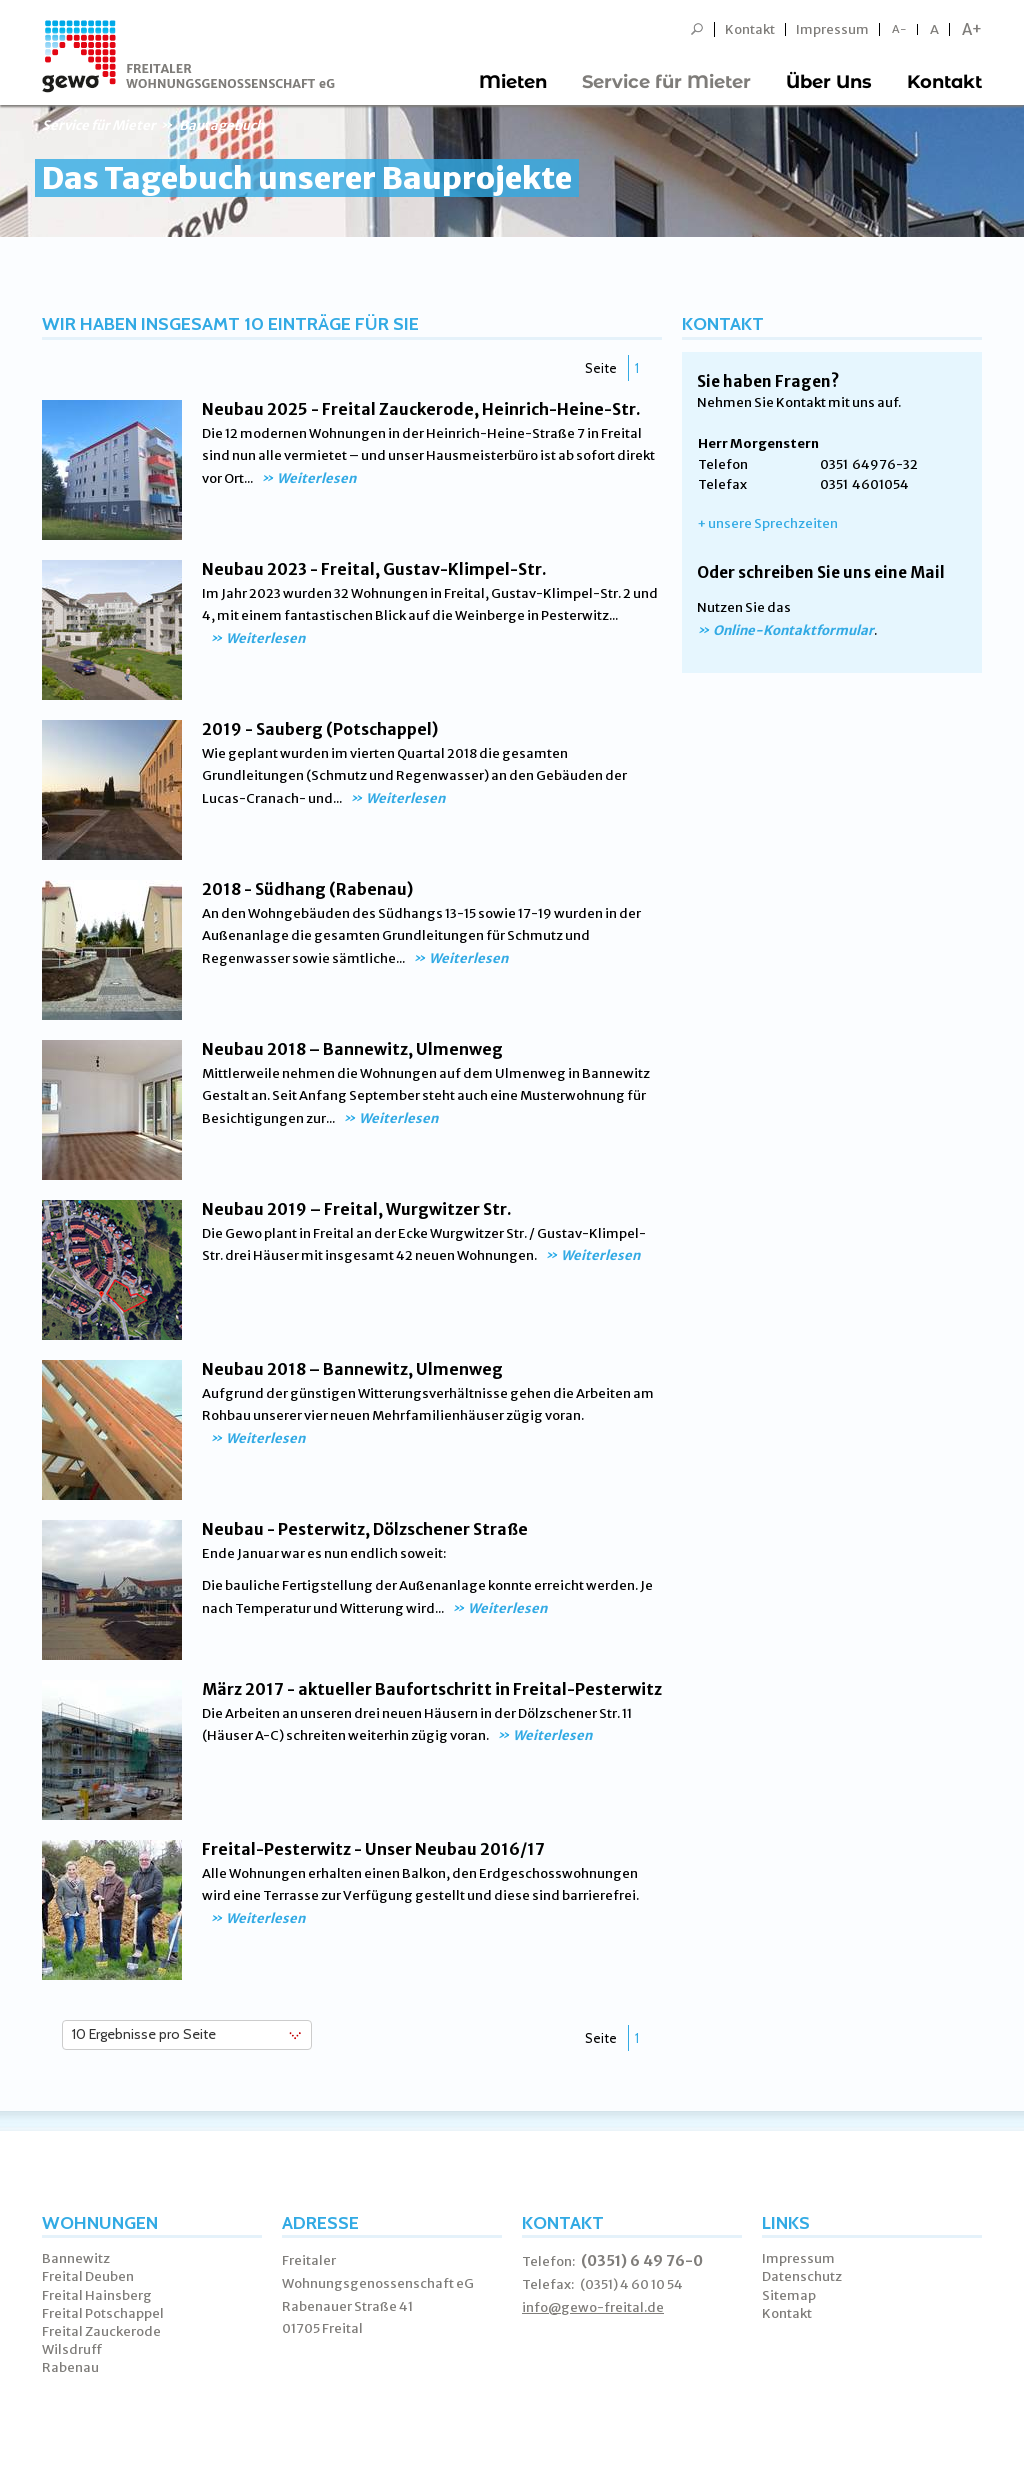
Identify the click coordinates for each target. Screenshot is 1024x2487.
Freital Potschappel (103, 2313)
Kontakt (750, 29)
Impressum (832, 29)
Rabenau (70, 2367)
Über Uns (829, 82)
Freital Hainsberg (97, 2295)
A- (899, 29)
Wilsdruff (72, 2349)
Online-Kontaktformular (793, 630)
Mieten (513, 82)
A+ (972, 29)
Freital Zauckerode (101, 2331)
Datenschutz (802, 2276)
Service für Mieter (666, 82)
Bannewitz (76, 2258)
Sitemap (789, 2295)
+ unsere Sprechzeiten (767, 523)
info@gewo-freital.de (593, 2307)
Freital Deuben (88, 2276)
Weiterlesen (316, 478)
